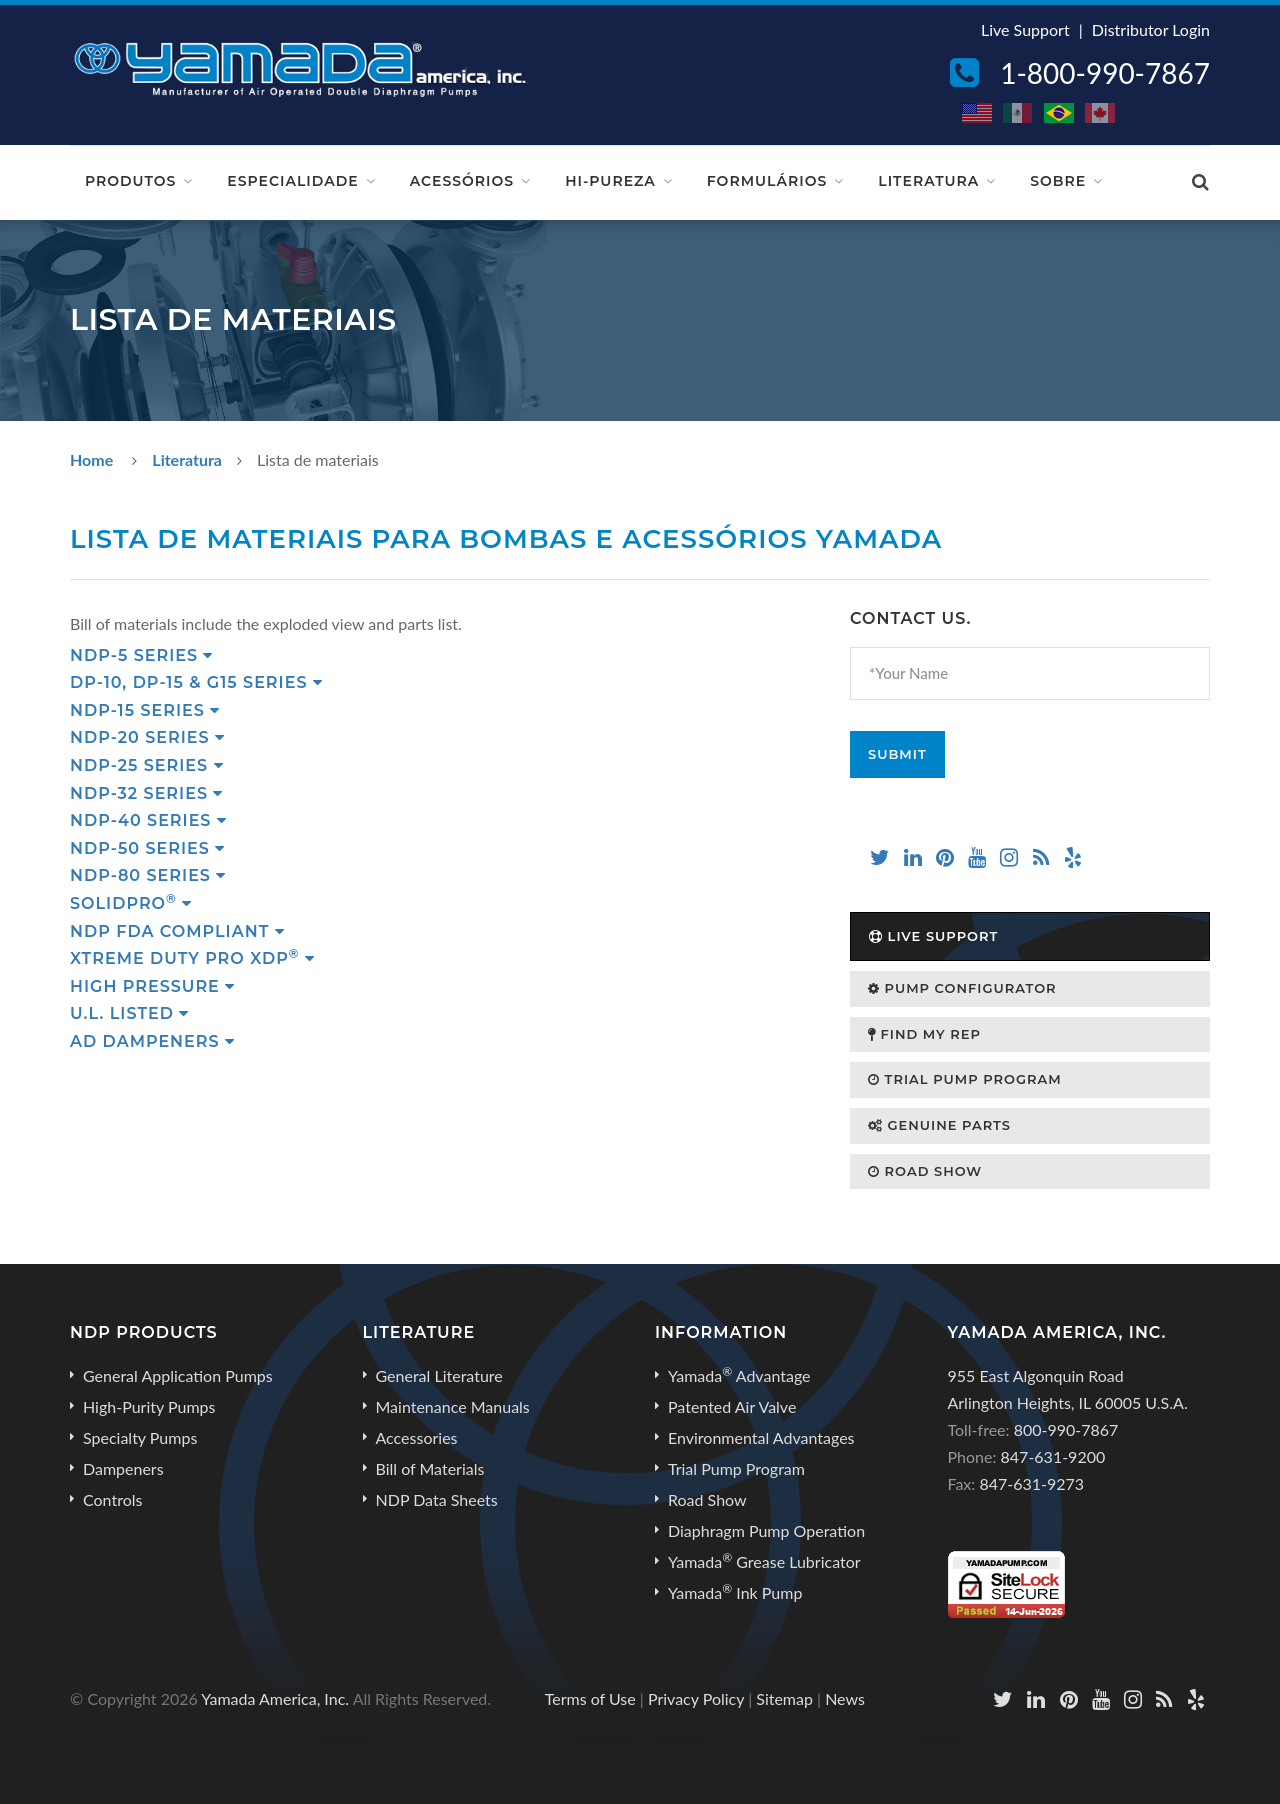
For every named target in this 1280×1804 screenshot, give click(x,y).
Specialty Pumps (140, 1437)
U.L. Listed (129, 1013)
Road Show (925, 1171)
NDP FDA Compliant (177, 931)
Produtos (130, 181)
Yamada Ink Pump (735, 1592)
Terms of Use (590, 1698)
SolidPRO (131, 903)
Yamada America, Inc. (275, 1698)
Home (91, 459)
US (978, 113)
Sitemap (784, 1698)
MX (1019, 113)
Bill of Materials (430, 1468)
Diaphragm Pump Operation (766, 1530)
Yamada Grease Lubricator (764, 1561)
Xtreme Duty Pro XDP (192, 958)
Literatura (928, 181)
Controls (112, 1499)
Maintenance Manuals (453, 1406)
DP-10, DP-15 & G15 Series (196, 682)
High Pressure (152, 986)
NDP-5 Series (141, 655)
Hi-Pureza (610, 181)
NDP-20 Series (147, 737)
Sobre (1058, 181)
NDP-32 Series (146, 793)
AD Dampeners (152, 1041)
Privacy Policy (696, 1698)
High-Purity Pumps (149, 1406)
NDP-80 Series (148, 875)
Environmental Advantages (761, 1437)
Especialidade (292, 181)
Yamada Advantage (739, 1375)
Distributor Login (1151, 29)
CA (1101, 113)
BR (1060, 113)
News (845, 1698)
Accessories (417, 1437)
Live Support (1025, 29)
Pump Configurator (962, 988)
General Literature (439, 1375)
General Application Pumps (178, 1375)
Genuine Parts (939, 1125)
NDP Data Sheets (437, 1499)
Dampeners (123, 1468)
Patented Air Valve (732, 1406)
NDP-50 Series (147, 848)
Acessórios (462, 181)
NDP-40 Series (148, 820)
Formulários (767, 181)
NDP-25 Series (147, 765)
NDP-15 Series (145, 710)
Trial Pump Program (965, 1079)
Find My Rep (924, 1034)
